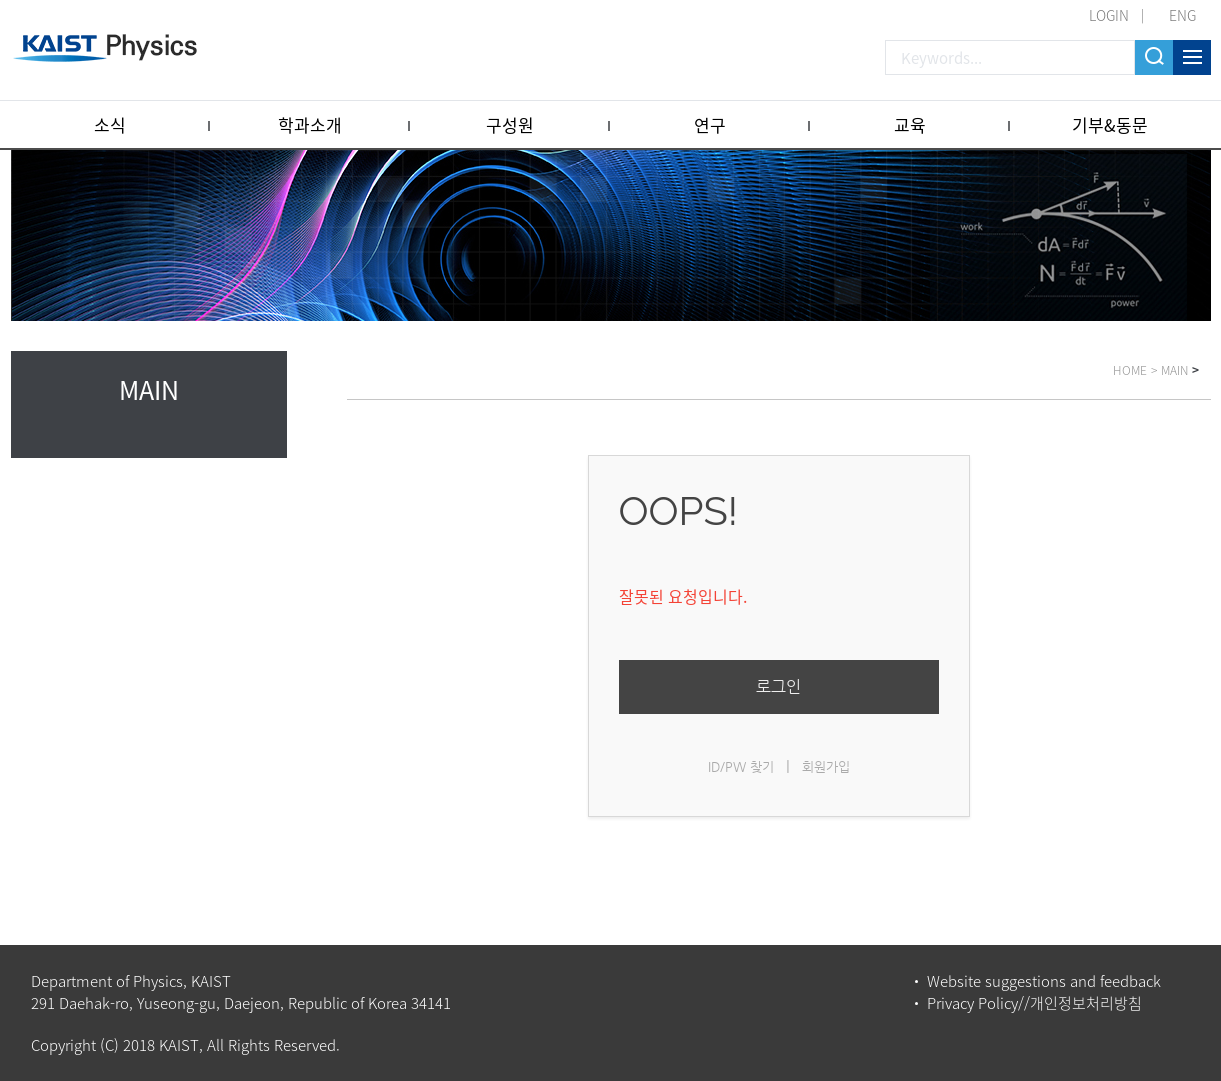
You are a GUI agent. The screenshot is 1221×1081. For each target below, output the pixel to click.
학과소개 (310, 124)
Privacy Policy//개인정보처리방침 (1034, 1003)
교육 (910, 124)
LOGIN (1109, 15)
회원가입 (826, 766)
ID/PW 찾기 (741, 766)
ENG (1182, 15)
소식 (110, 124)
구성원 (510, 124)
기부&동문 (1110, 124)
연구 (710, 124)
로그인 (778, 686)
